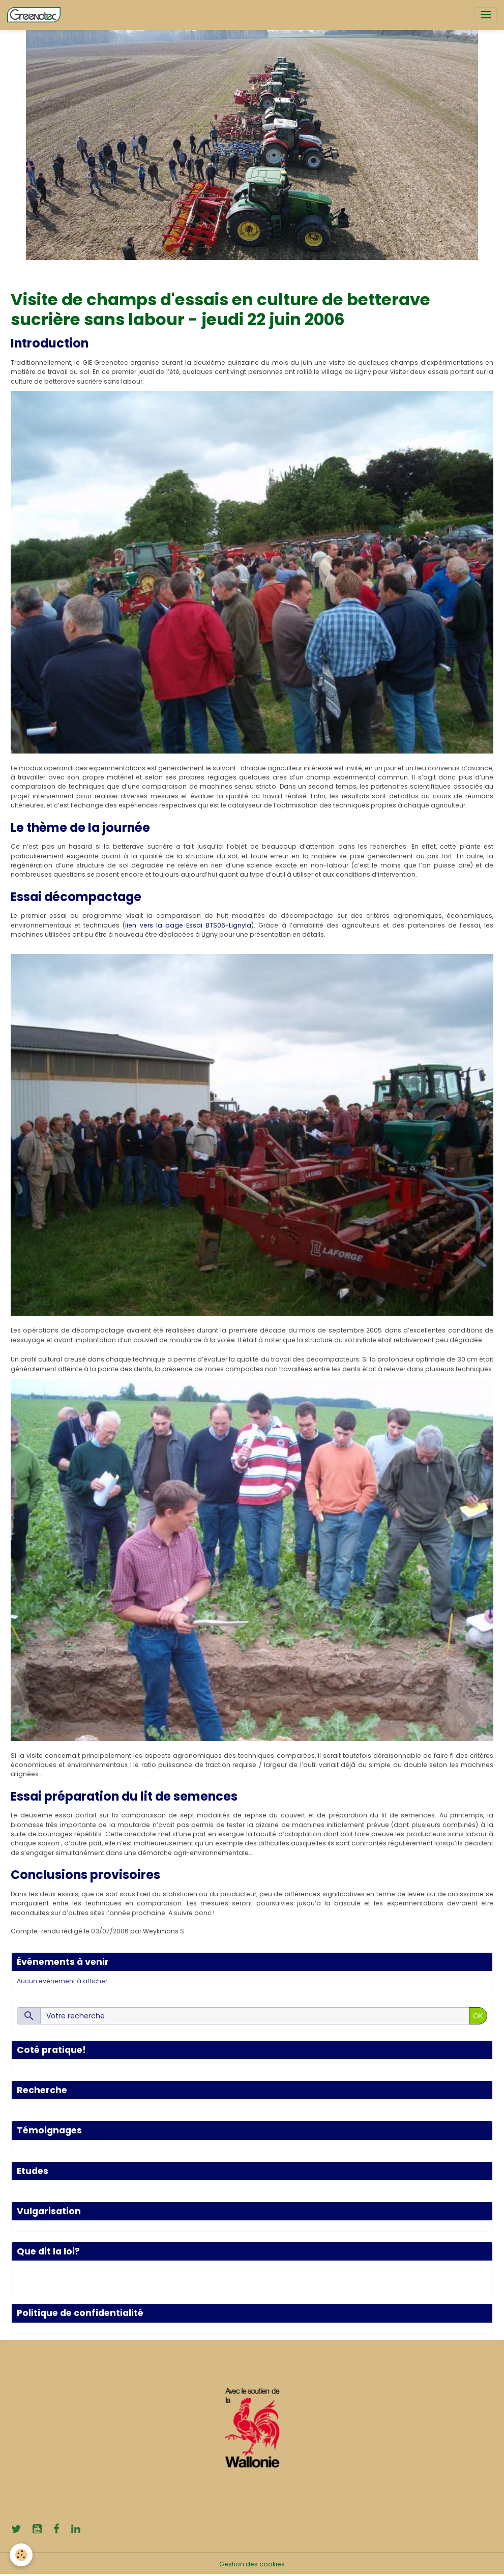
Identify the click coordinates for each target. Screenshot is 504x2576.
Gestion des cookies (252, 2564)
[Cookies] (21, 2554)
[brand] (35, 14)
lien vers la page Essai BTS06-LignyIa (188, 925)
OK (478, 2016)
